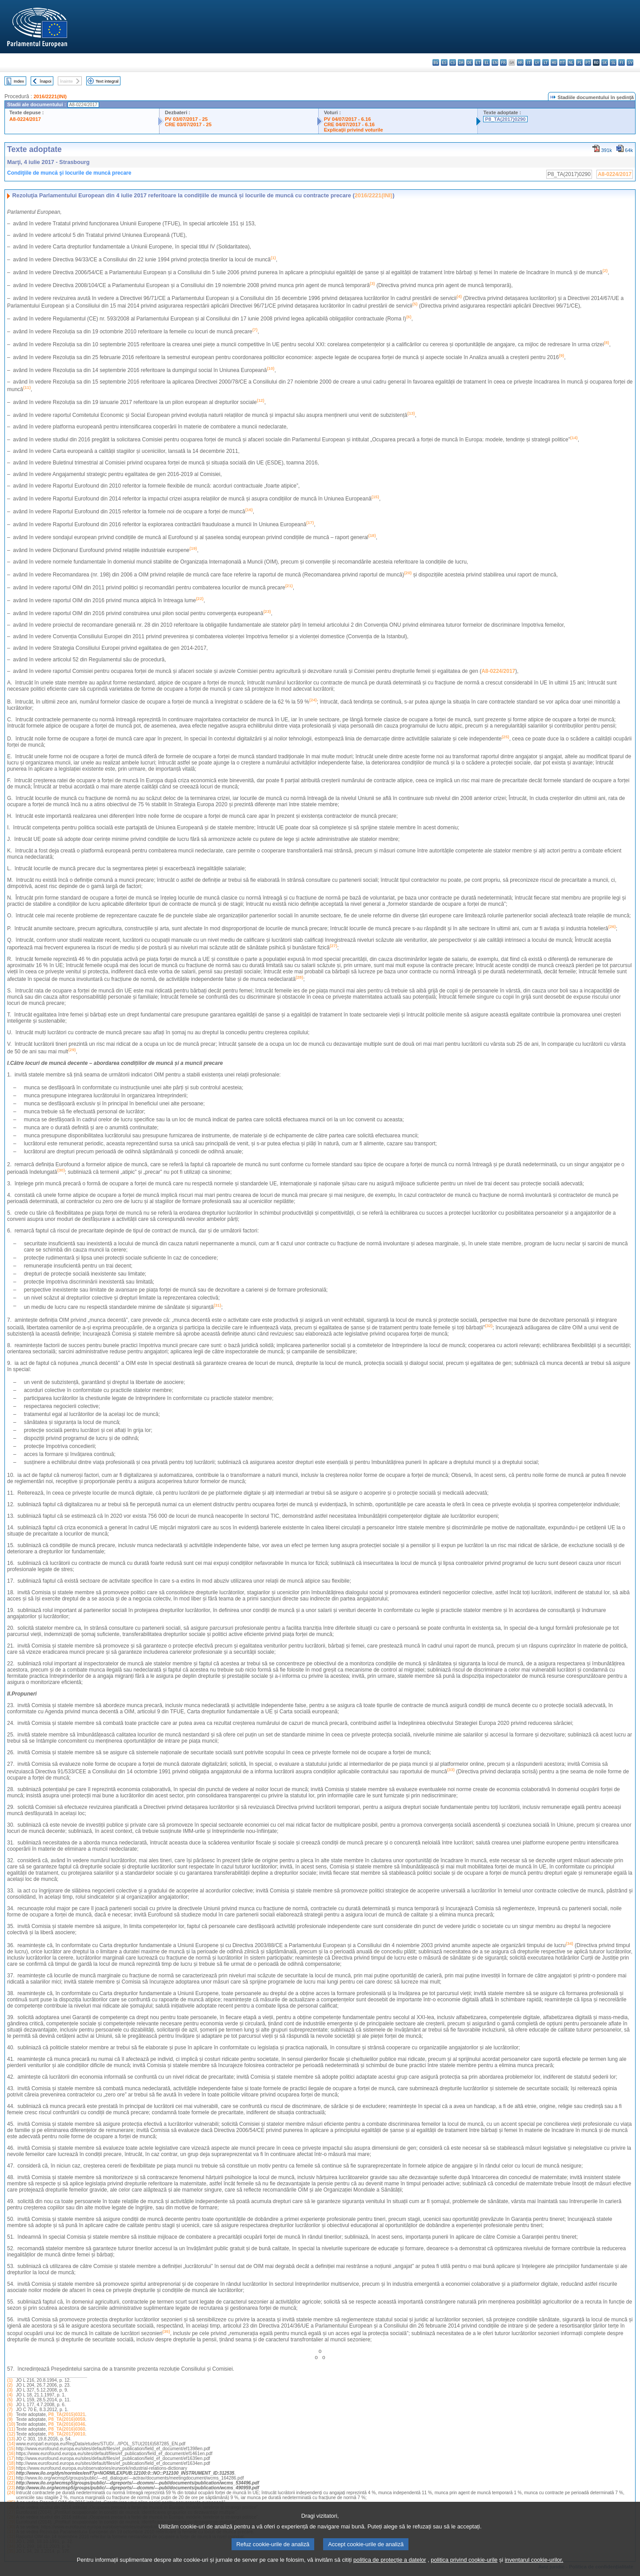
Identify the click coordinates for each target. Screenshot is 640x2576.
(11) (11, 2429)
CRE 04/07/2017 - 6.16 (349, 124)
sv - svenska (630, 62)
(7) (9, 2409)
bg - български (435, 62)
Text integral (107, 81)
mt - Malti (562, 62)
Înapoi (46, 81)
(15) (11, 2448)
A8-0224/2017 (25, 119)
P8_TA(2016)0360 (66, 2429)
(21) (11, 2478)
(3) (9, 2390)
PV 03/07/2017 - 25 (186, 119)
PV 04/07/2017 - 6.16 (347, 119)
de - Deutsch (469, 62)
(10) (11, 2424)
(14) (11, 2443)
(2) (9, 2385)
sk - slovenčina (604, 62)
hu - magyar (554, 62)
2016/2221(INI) (50, 96)
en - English (495, 62)
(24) (11, 2492)
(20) (11, 2473)
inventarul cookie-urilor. (534, 2568)
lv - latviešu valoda (537, 62)
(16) (11, 2453)
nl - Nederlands (571, 62)
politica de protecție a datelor (389, 2568)
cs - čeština (452, 62)
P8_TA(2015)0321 (66, 2414)
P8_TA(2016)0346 (66, 2424)
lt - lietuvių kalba (545, 62)
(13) (11, 2438)
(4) (9, 2394)
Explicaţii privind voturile (353, 129)
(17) (11, 2458)
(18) (11, 2463)
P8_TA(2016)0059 (66, 2419)
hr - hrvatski (520, 62)
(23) (11, 2487)
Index (19, 81)
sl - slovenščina (613, 62)
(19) (11, 2468)
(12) (11, 2434)
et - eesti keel (478, 62)
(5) (9, 2399)
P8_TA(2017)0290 (505, 119)
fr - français (503, 62)
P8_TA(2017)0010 (66, 2434)
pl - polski (579, 62)
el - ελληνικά (486, 62)
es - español (444, 62)
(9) (9, 2419)
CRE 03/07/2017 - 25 (188, 124)
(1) (9, 2380)
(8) (9, 2414)
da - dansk (461, 62)
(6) (9, 2404)
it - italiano (528, 62)
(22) (11, 2482)
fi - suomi (621, 62)
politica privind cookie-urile (464, 2568)
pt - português (587, 62)
